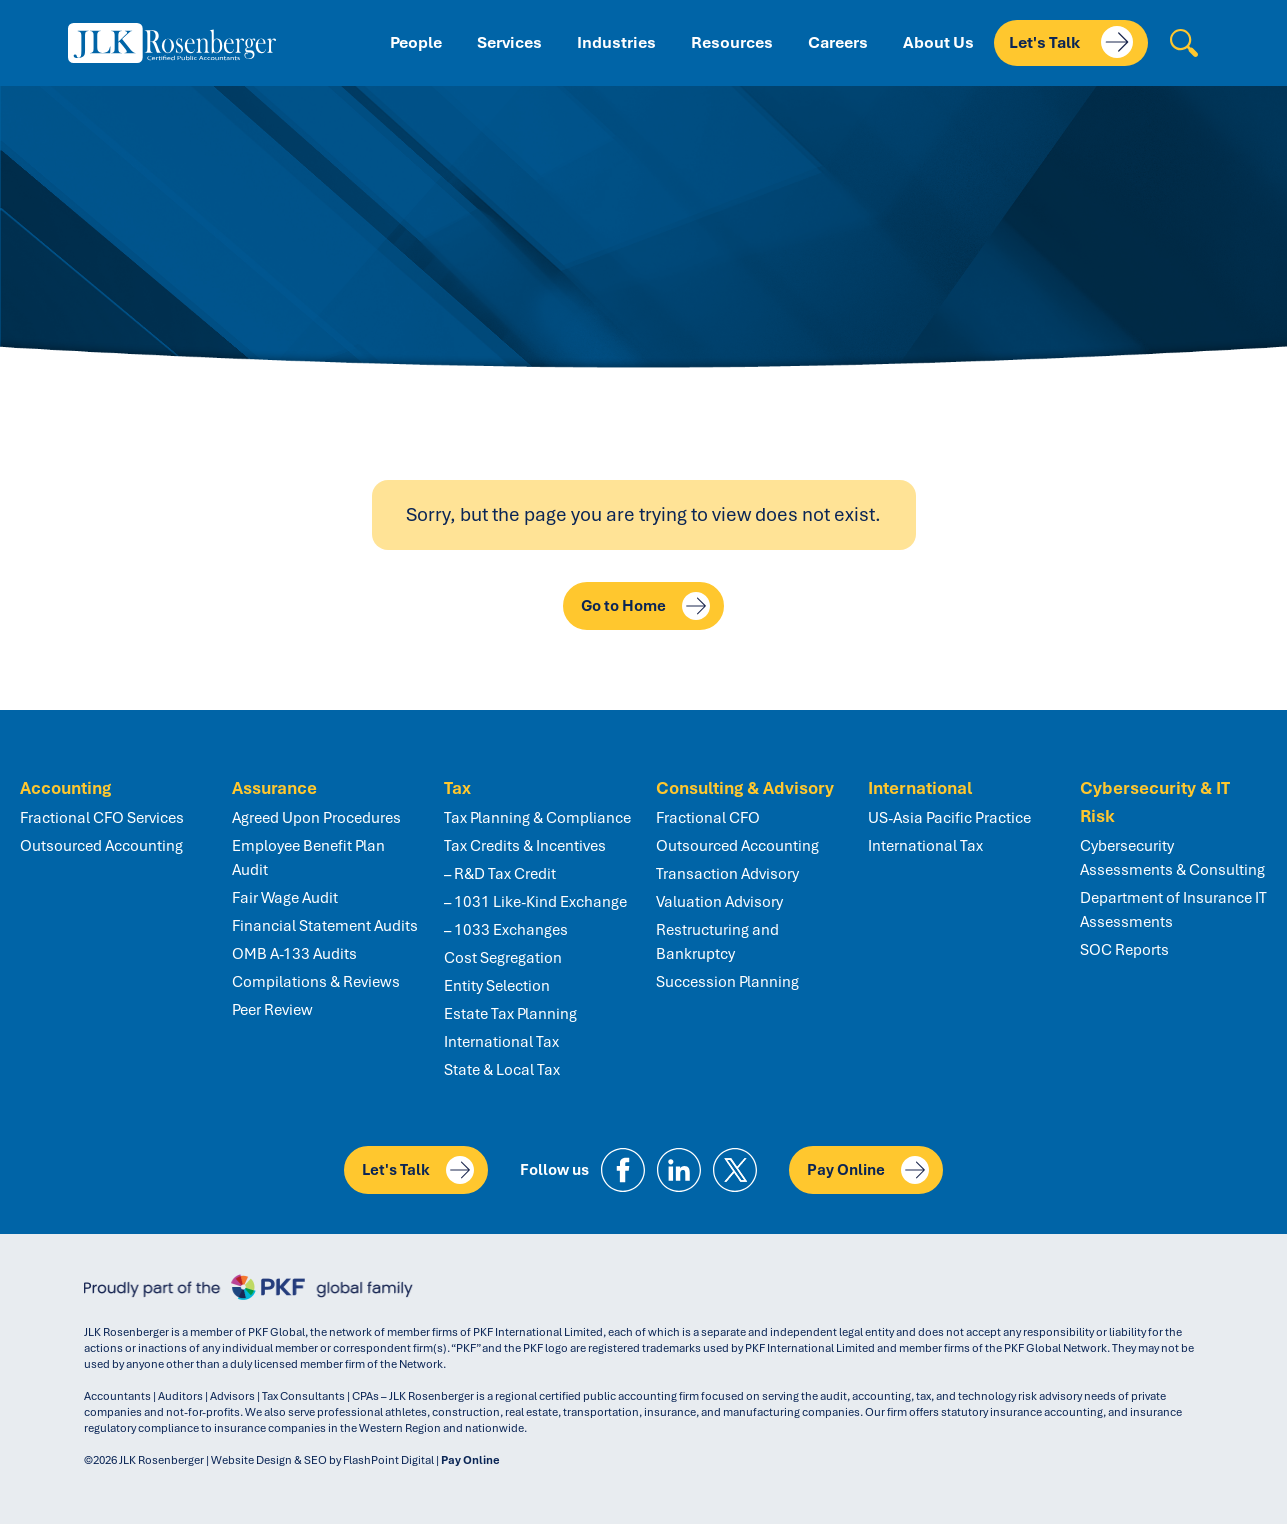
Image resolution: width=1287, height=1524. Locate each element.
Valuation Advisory (719, 902)
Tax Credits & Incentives (525, 846)
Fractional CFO (708, 818)
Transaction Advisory (727, 874)
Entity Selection (497, 986)
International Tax (501, 1042)
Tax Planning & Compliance (537, 818)
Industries (616, 42)
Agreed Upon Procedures (316, 818)
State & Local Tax (502, 1070)
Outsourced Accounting (101, 846)
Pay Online (868, 1170)
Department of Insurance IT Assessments (1173, 910)
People (416, 42)
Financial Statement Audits (325, 926)
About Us (938, 42)
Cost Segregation (503, 958)
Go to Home (645, 606)
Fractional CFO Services (102, 818)
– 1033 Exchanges (506, 930)
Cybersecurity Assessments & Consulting (1172, 858)
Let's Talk (1071, 42)
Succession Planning (727, 982)
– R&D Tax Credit (500, 874)
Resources (732, 42)
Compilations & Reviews (316, 982)
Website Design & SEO (269, 1460)
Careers (838, 42)
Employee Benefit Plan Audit (308, 858)
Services (509, 42)
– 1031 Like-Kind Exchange (535, 902)
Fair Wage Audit (285, 898)
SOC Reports (1124, 950)
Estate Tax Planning (510, 1014)
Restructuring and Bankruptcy (717, 942)
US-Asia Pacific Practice (949, 818)
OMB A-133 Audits (294, 954)
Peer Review (272, 1010)
